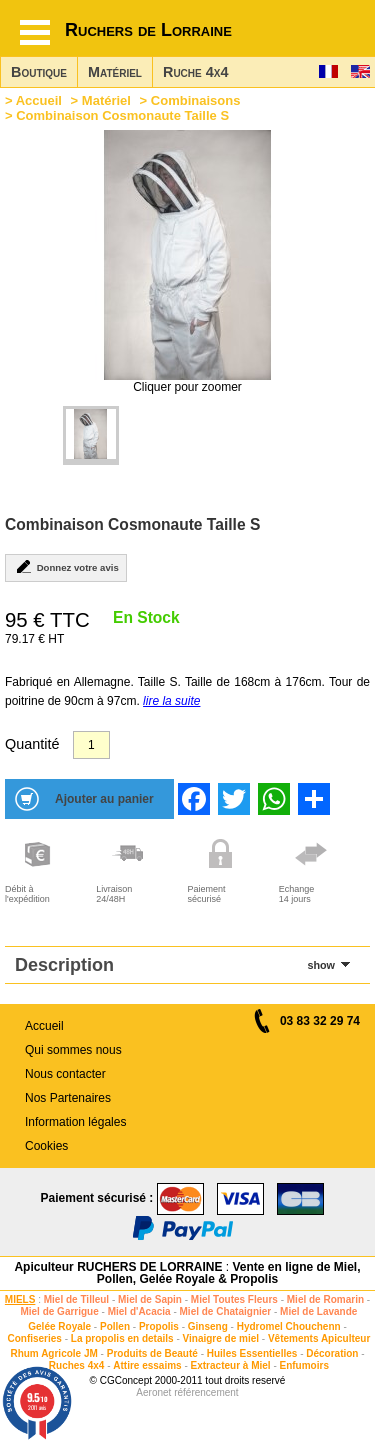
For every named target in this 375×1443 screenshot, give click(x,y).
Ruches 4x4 (77, 1365)
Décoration (332, 1353)
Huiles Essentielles (252, 1353)
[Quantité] (91, 745)
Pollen (115, 1326)
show (321, 965)
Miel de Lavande (318, 1311)
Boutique (39, 72)
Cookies (46, 1146)
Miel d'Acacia (139, 1311)
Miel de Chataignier (226, 1311)
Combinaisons (196, 100)
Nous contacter (65, 1074)
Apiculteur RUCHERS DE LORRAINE (118, 1267)
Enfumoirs (304, 1365)
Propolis (159, 1326)
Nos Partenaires (68, 1098)
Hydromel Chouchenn (289, 1326)
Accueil (39, 100)
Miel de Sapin (150, 1299)
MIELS (20, 1299)
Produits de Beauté (152, 1353)
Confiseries (34, 1338)
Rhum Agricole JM (53, 1353)
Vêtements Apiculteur (319, 1338)
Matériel (115, 72)
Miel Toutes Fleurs (234, 1299)
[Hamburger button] (35, 32)
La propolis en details (122, 1338)
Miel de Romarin (325, 1299)
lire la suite (171, 701)
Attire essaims (147, 1365)
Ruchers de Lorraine (148, 30)
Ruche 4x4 (195, 72)
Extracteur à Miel (231, 1365)
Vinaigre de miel (221, 1338)
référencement (206, 1392)
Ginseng (208, 1326)
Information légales (75, 1122)
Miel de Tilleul (76, 1299)
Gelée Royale (59, 1326)
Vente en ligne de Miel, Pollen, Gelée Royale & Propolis (229, 1273)
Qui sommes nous (73, 1050)
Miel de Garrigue (59, 1311)
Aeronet (153, 1392)
